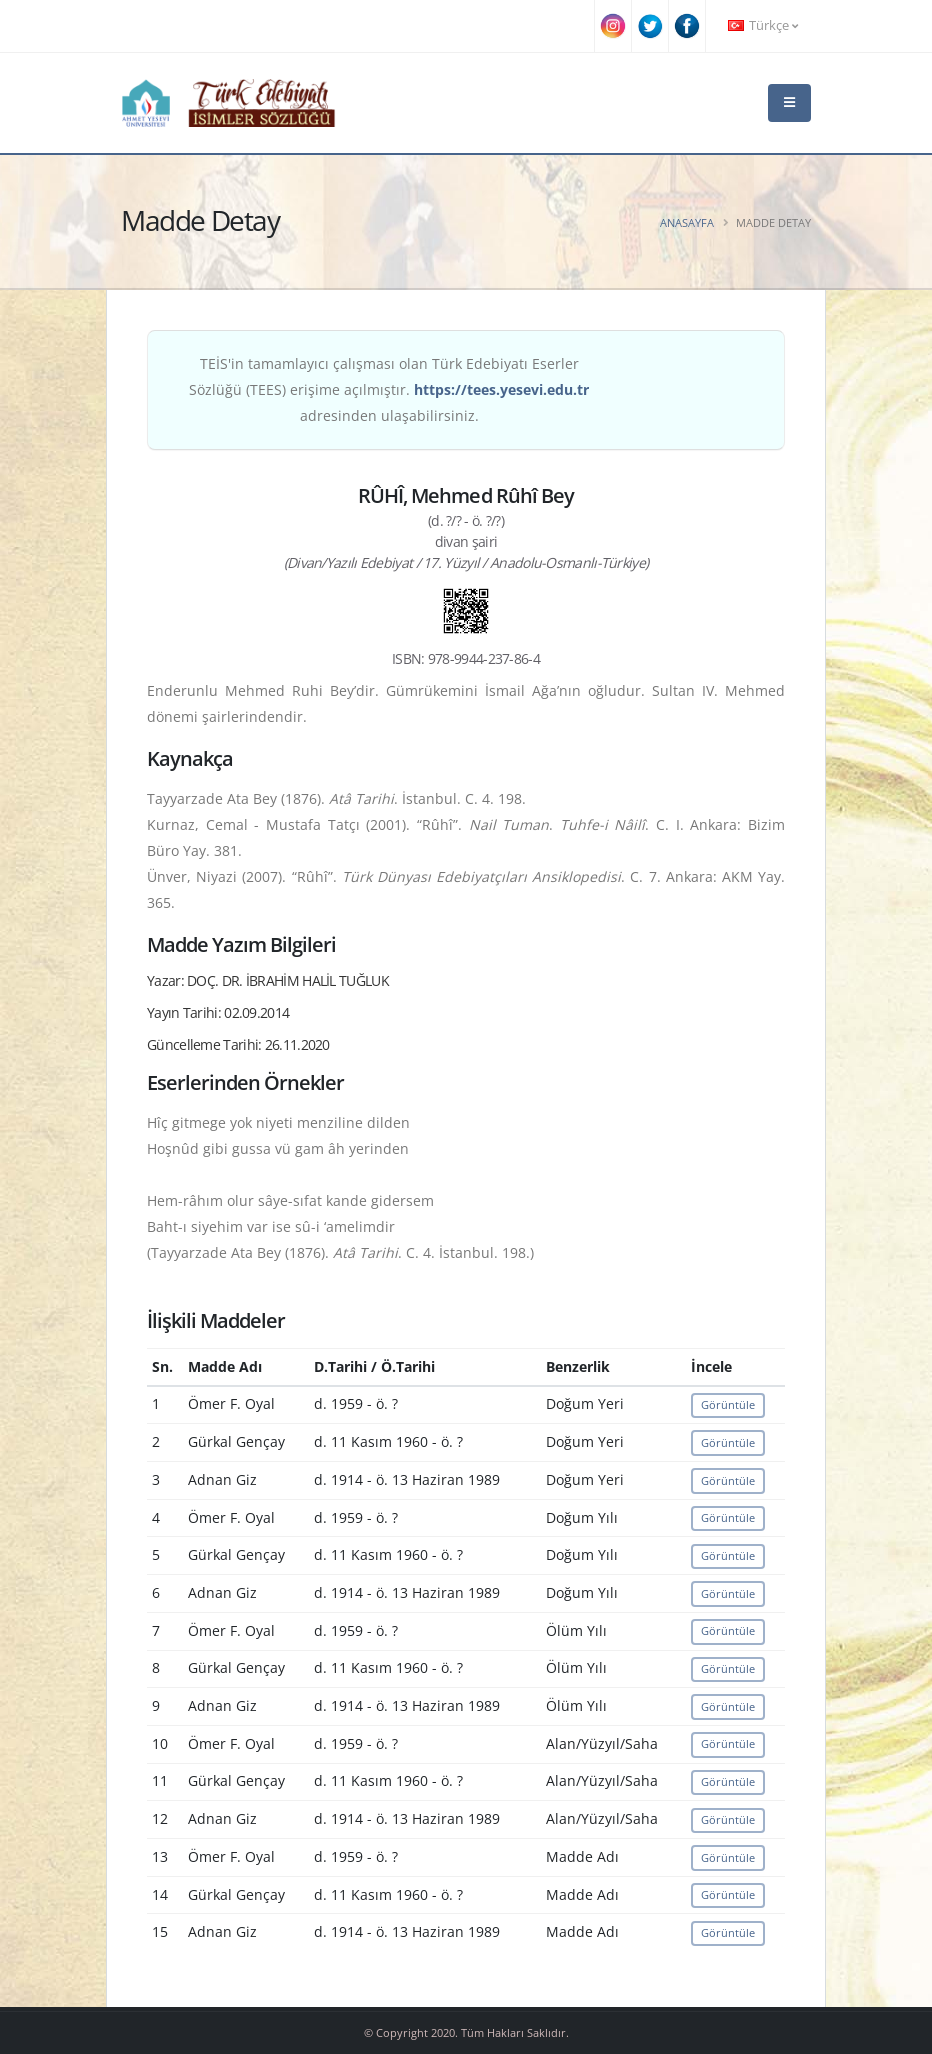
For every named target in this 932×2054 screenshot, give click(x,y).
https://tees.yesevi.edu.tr (501, 389)
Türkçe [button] (763, 25)
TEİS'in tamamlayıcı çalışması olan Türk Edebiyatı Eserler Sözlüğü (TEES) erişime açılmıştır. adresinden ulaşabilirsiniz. (389, 389)
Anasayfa (687, 222)
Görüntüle (728, 1404)
